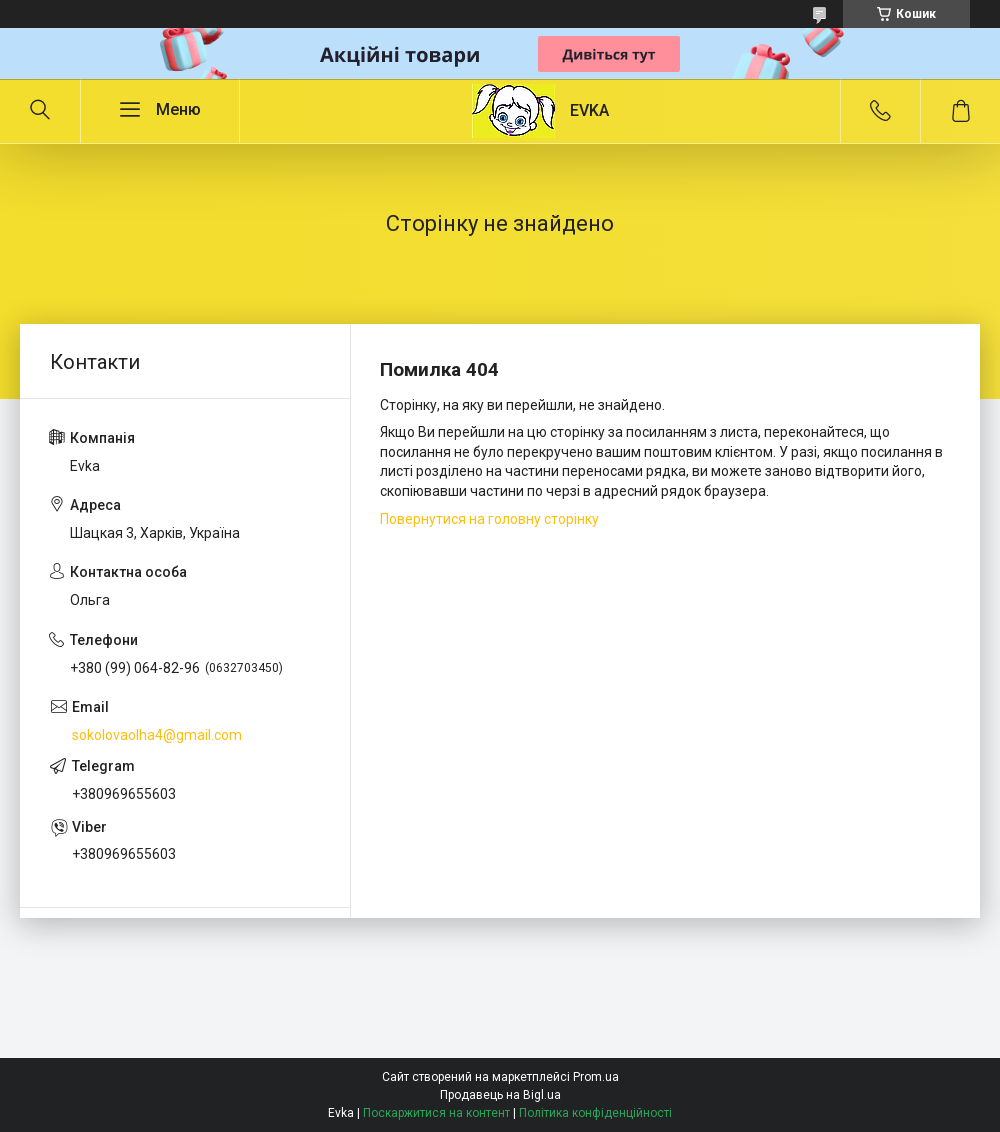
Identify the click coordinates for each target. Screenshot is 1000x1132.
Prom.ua (596, 1077)
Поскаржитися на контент (436, 1113)
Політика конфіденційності (595, 1113)
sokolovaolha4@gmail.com (157, 735)
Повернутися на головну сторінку (489, 519)
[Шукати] (40, 111)
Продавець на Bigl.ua (500, 1095)
